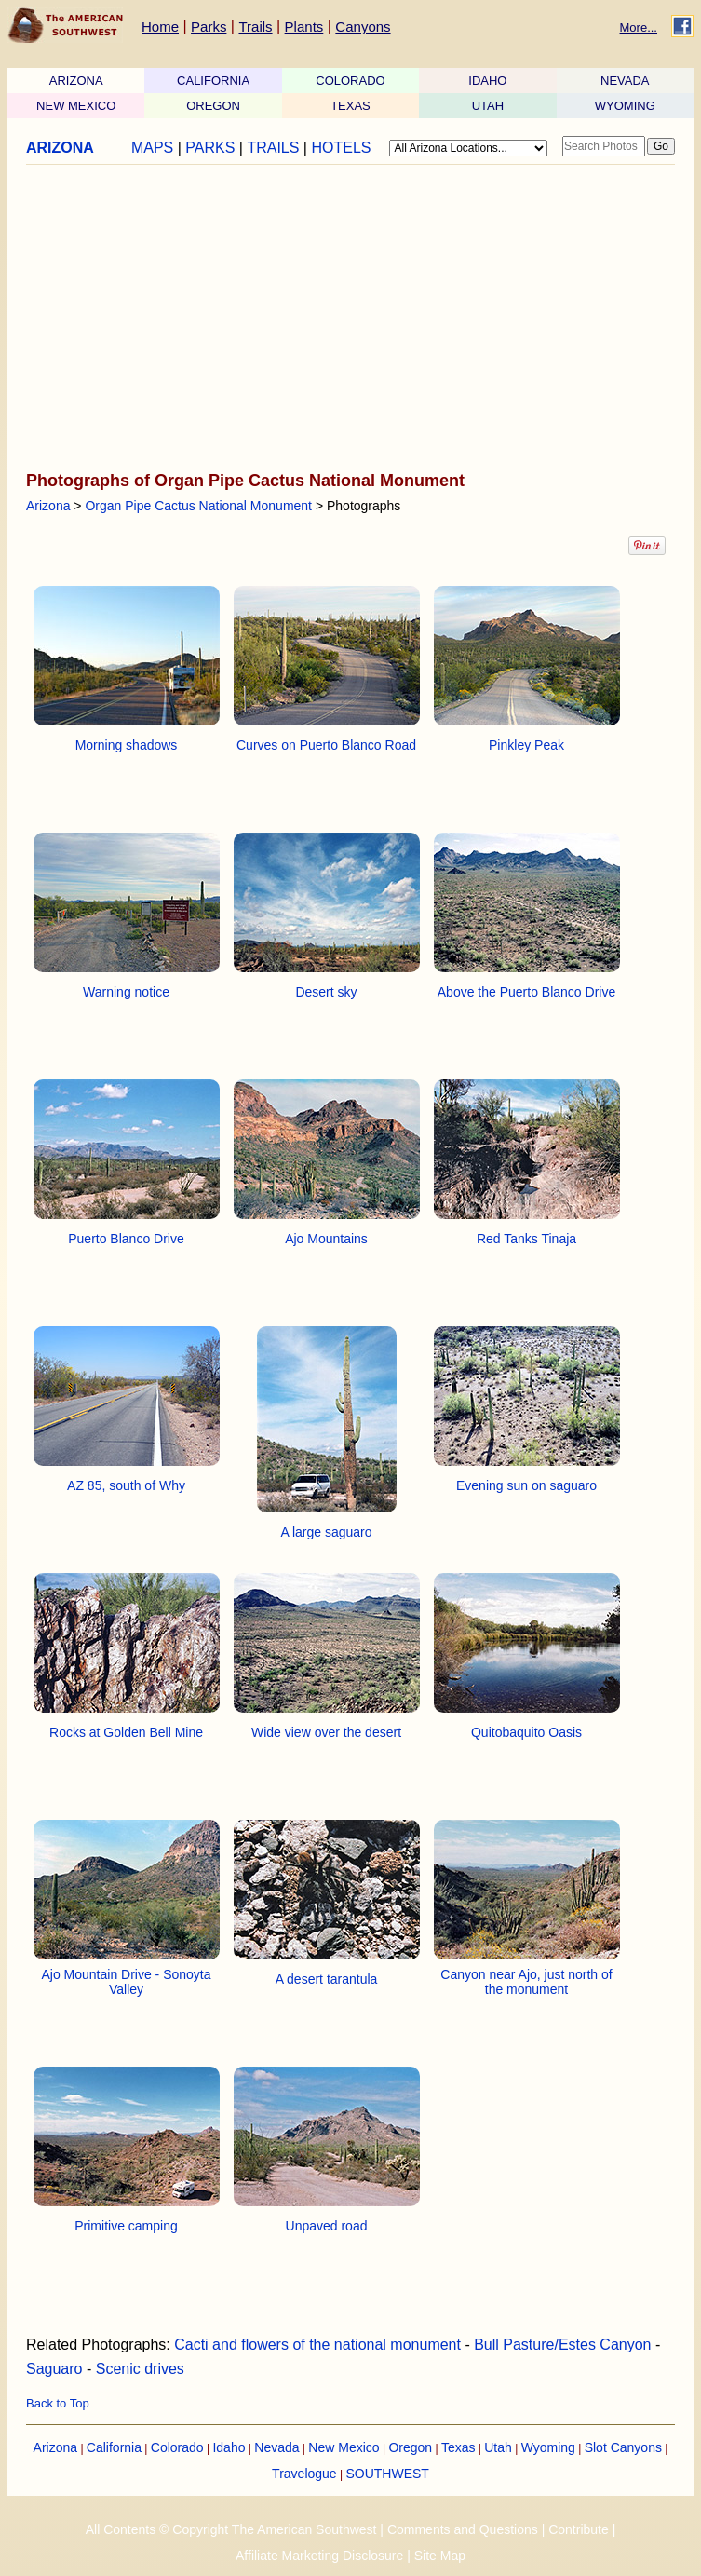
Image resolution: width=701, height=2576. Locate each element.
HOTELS (341, 148)
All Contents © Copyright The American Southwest (231, 2529)
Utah (498, 2447)
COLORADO (350, 81)
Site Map (439, 2555)
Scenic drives (140, 2369)
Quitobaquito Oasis (526, 1732)
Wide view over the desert (326, 1732)
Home (160, 26)
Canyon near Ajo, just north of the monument (526, 1982)
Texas (458, 2447)
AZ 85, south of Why (126, 1485)
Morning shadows (126, 745)
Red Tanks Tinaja (526, 1238)
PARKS (210, 148)
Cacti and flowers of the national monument (317, 2344)
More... (638, 27)
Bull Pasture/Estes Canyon (562, 2344)
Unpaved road (327, 2225)
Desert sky (326, 991)
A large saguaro (325, 1532)
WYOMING (625, 106)
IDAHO (487, 81)
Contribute (578, 2529)
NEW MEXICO (75, 106)
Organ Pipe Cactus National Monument (198, 505)
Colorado (177, 2447)
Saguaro (54, 2369)
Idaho (228, 2447)
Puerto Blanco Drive (126, 1238)
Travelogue (304, 2473)
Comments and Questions (462, 2529)
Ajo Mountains (326, 1238)
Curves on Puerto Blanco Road (326, 745)
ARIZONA (76, 81)
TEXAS (350, 106)
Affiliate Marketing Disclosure (319, 2555)
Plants (304, 26)
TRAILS (273, 148)
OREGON (213, 106)
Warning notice (126, 991)
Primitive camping (125, 2225)
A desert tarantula (327, 1979)
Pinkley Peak (526, 745)
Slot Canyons (623, 2447)
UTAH (488, 106)
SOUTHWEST (386, 2473)
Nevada (276, 2447)
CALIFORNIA (213, 81)
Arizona (48, 505)
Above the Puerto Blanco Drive (526, 991)
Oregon (410, 2447)
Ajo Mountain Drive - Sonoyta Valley (125, 1982)
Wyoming (548, 2447)
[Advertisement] (345, 319)
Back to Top (57, 2403)
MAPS (152, 148)
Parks (208, 26)
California (114, 2447)
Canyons (362, 26)
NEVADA (625, 81)
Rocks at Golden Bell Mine (126, 1732)
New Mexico (343, 2447)
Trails (255, 26)
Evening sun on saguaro (526, 1485)
